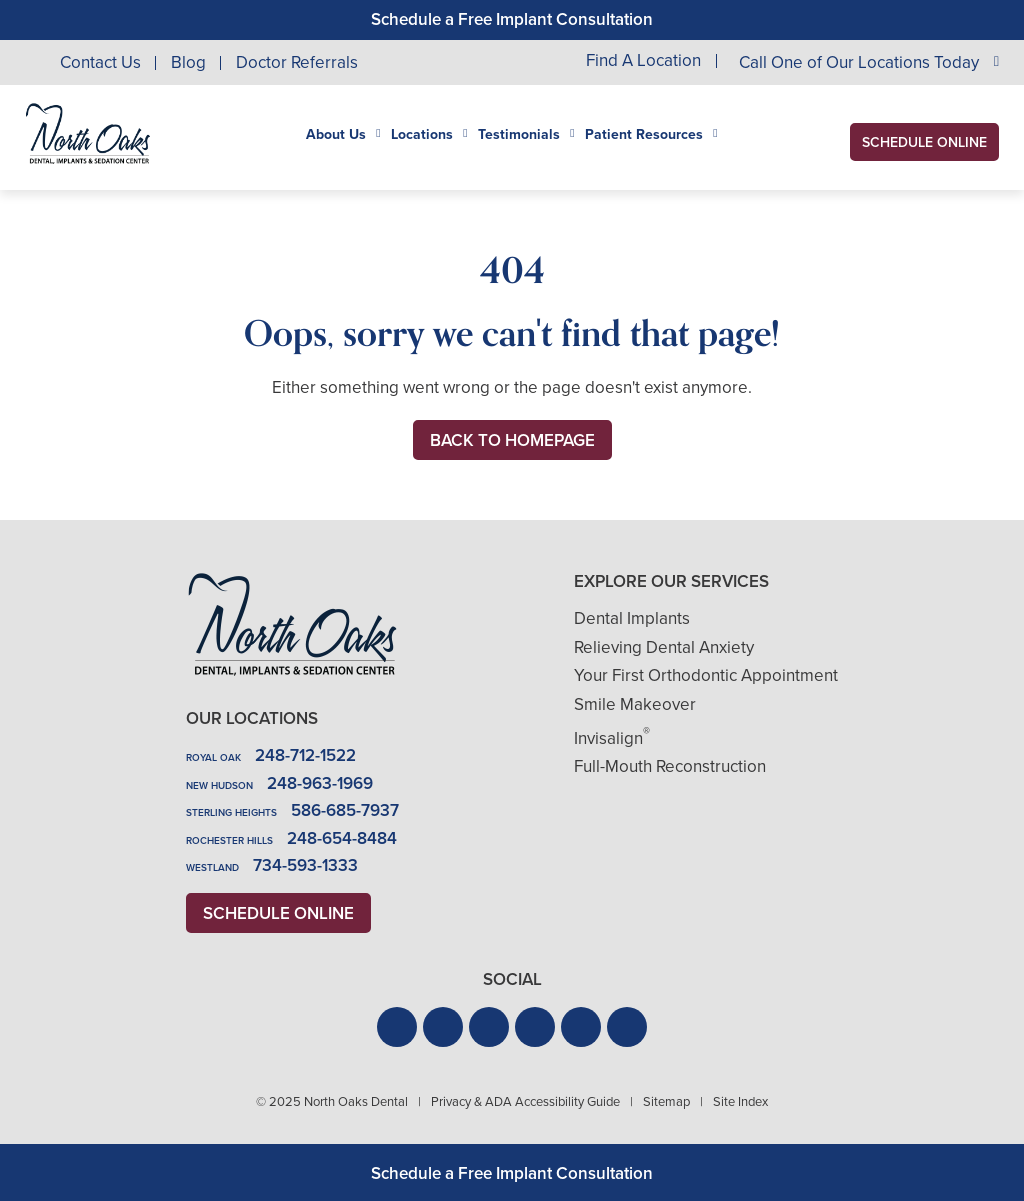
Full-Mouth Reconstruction (670, 766)
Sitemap (666, 1101)
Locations (422, 135)
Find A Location (643, 61)
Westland (212, 867)
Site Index (740, 1101)
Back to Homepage (512, 440)
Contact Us (100, 62)
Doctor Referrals (297, 62)
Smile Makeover (635, 704)
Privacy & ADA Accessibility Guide (525, 1101)
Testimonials (519, 135)
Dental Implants (632, 618)
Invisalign (612, 738)
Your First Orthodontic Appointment (706, 675)
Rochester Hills (229, 840)
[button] (397, 1027)
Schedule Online (924, 142)
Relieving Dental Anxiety (664, 647)
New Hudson (219, 785)
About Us (336, 135)
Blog (188, 62)
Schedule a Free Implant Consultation (512, 19)
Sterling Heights (231, 812)
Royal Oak (213, 757)
